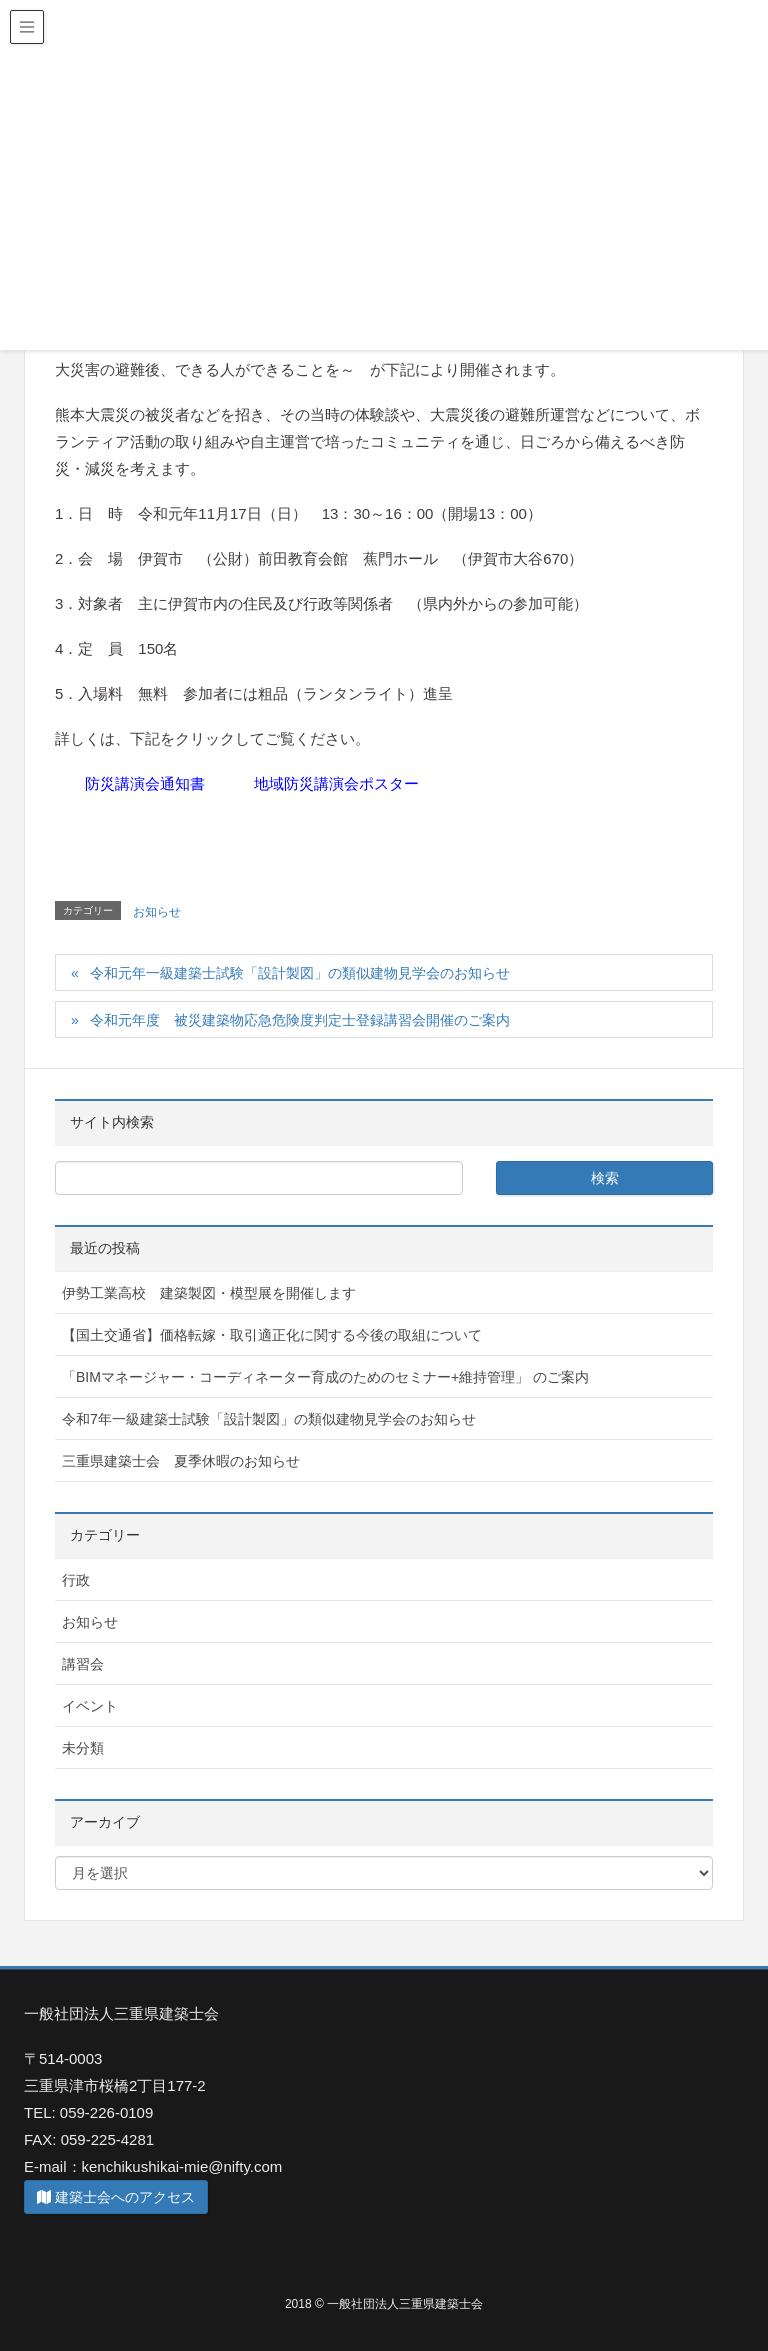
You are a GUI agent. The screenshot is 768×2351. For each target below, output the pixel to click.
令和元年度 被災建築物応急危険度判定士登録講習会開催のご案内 (300, 1020)
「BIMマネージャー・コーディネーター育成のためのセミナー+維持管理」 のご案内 (325, 1377)
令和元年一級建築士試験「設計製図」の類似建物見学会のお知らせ (300, 973)
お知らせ (157, 912)
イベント (90, 1706)
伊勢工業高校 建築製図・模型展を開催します (209, 1293)
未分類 (83, 1748)
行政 (76, 1580)
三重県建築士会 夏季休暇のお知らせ (181, 1461)
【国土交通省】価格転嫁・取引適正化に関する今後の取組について (272, 1335)
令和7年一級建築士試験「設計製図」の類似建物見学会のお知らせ (269, 1419)
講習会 (83, 1664)
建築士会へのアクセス (116, 2197)
